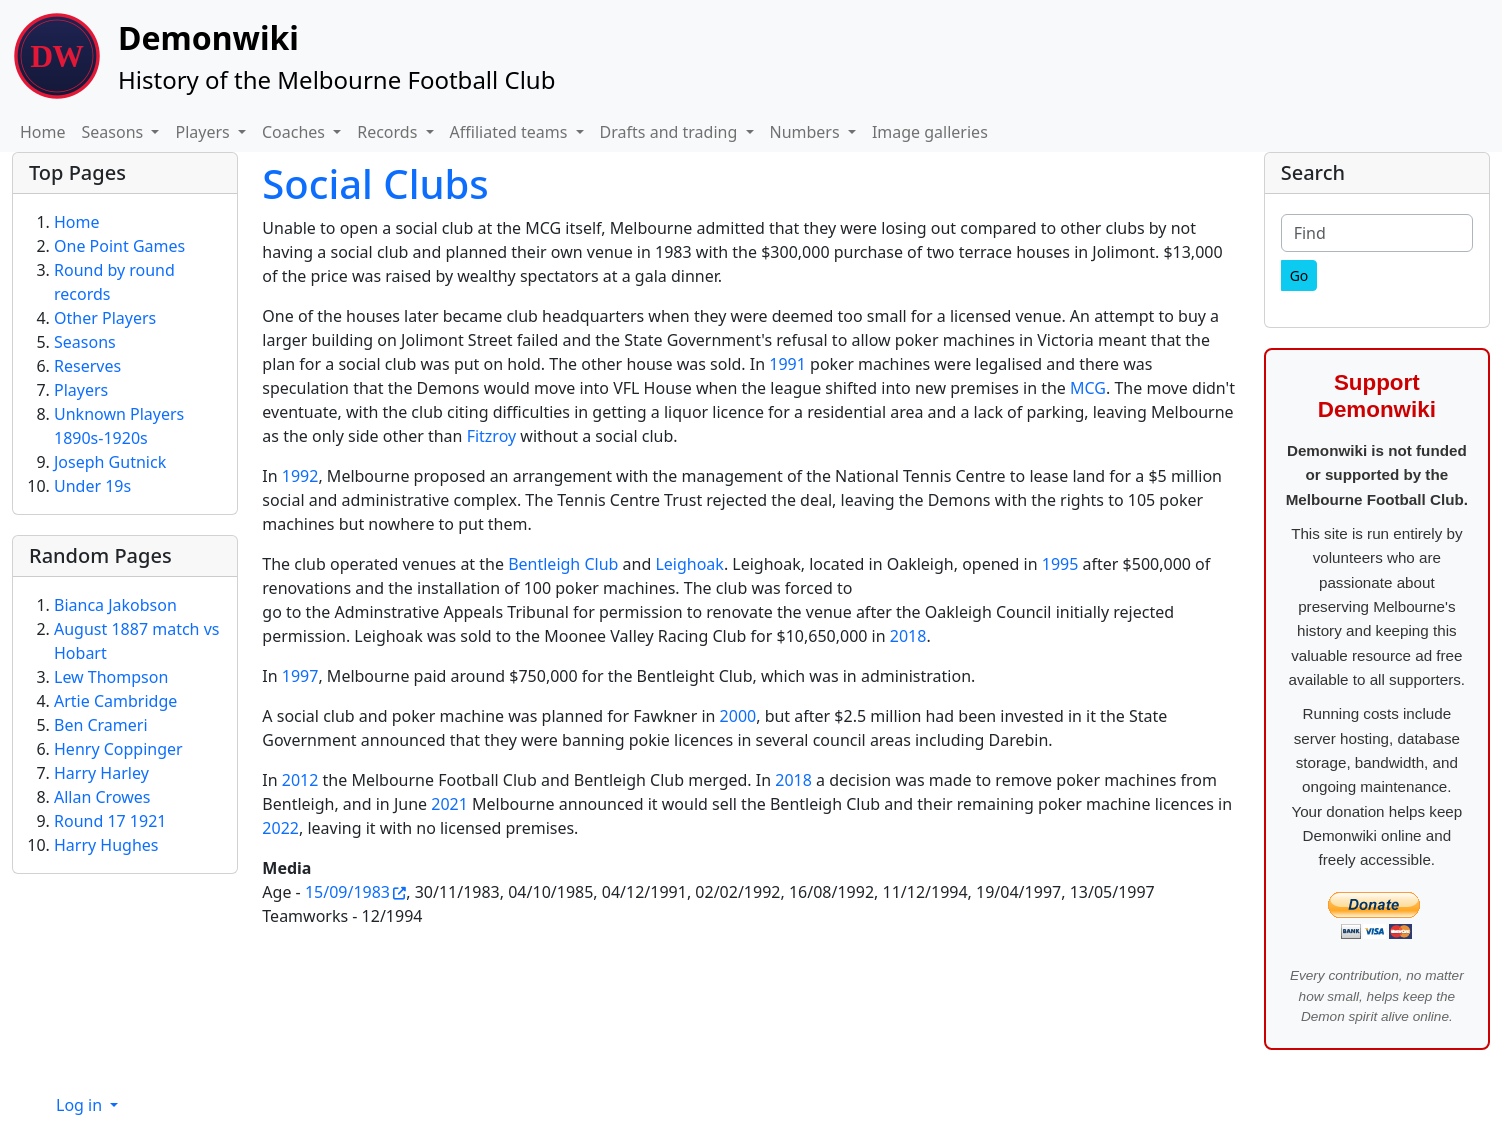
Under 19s (92, 486)
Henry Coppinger (118, 749)
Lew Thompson (111, 677)
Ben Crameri (101, 725)
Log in (81, 1105)
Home (43, 132)
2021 (449, 804)
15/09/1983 (347, 892)
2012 (300, 780)
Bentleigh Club (563, 564)
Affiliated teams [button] (511, 132)
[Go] (1299, 275)
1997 (300, 676)
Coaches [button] (295, 132)
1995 (1060, 564)
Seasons (85, 342)
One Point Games (119, 246)
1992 (300, 476)
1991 (787, 364)
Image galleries (930, 132)
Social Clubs (375, 183)
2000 (738, 716)
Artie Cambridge (115, 701)
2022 (280, 828)
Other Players (105, 318)
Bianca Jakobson (115, 605)
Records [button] (389, 132)
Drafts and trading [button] (671, 132)
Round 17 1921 (110, 821)
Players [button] (204, 132)
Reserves (87, 366)
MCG (1088, 388)
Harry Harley (101, 773)
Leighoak (689, 564)
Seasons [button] (115, 132)
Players (81, 390)
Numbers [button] (807, 132)
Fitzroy (492, 436)
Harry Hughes (106, 845)
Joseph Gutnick (110, 462)
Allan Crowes (102, 797)
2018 (908, 636)
